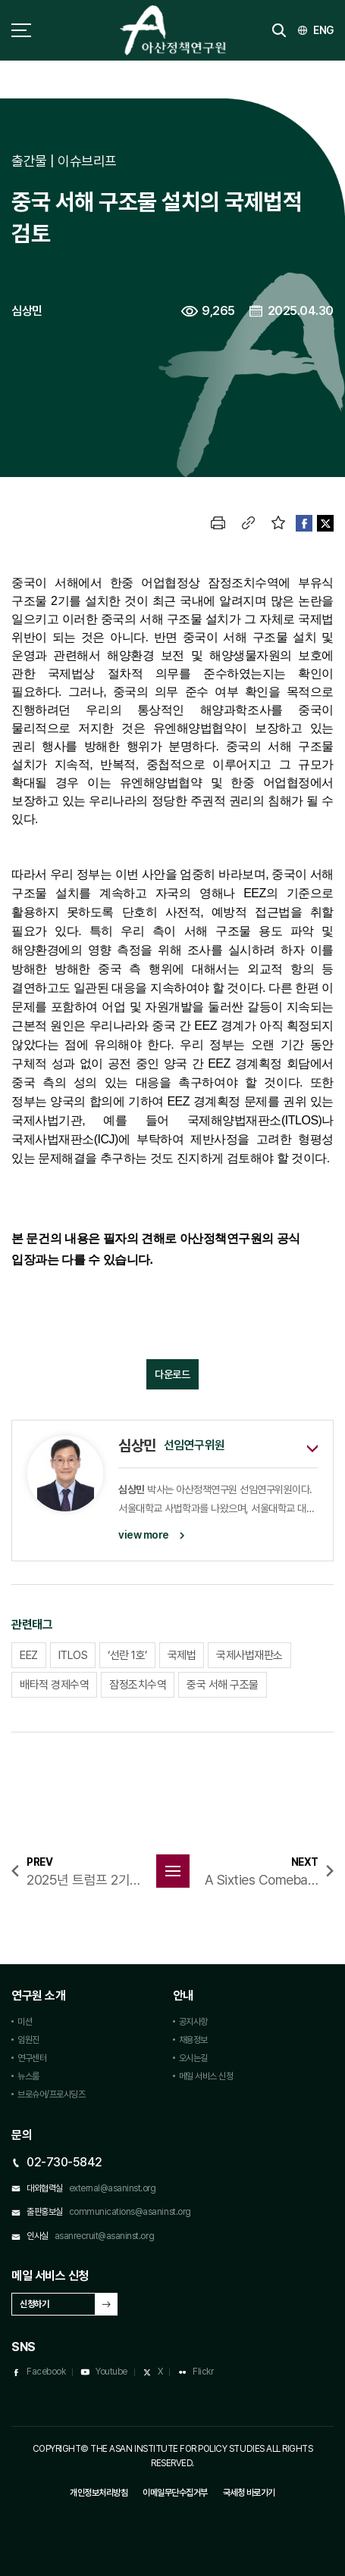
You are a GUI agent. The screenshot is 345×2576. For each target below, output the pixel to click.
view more (143, 1535)
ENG (323, 30)
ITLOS (73, 1655)
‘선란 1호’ (127, 1655)
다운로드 (172, 1374)
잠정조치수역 (137, 1685)
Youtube (111, 2371)
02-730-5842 (64, 2162)
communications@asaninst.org (130, 2211)
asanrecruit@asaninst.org (104, 2236)
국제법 (182, 1655)
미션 (24, 2021)
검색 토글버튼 (279, 30)
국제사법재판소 (249, 1655)
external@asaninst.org (112, 2188)
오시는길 (193, 2058)
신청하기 (34, 2304)
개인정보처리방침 (98, 2492)
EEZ (29, 1655)
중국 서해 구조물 (223, 1685)
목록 (172, 1871)
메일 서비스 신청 (206, 2076)
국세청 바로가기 (249, 2492)
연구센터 (31, 2058)
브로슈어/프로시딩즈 (51, 2094)
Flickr (203, 2371)
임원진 (28, 2040)
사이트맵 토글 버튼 (21, 30)
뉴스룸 (28, 2076)
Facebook (46, 2371)
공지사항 (193, 2021)
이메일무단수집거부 (175, 2492)
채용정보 (193, 2040)
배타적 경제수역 (54, 1685)
